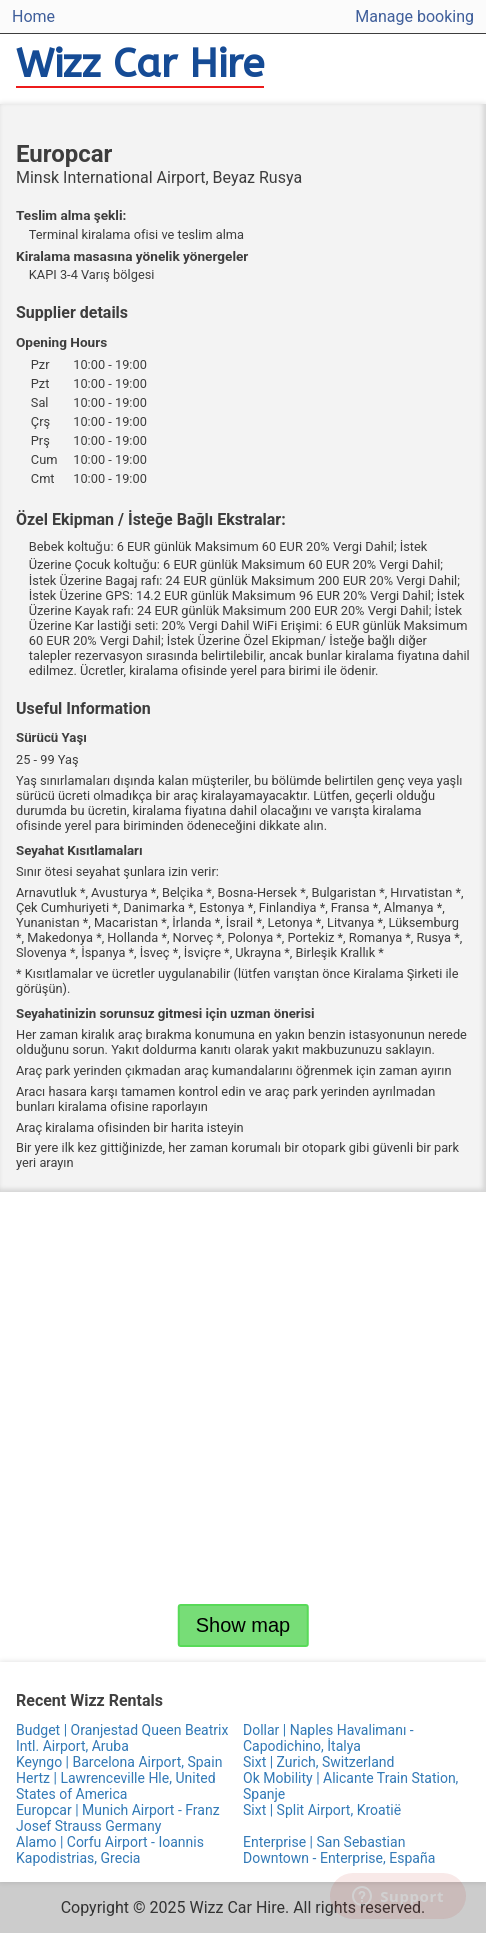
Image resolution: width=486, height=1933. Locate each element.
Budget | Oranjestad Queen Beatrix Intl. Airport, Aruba (122, 1738)
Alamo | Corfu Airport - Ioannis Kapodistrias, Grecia (110, 1850)
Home (33, 16)
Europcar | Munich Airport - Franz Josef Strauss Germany (118, 1818)
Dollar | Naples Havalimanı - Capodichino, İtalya (328, 1738)
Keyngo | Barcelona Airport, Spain (119, 1762)
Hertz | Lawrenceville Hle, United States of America (116, 1786)
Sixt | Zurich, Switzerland (318, 1762)
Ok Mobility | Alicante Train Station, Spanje (350, 1786)
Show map (243, 1625)
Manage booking (414, 16)
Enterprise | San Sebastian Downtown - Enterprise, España (339, 1850)
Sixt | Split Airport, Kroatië (322, 1810)
